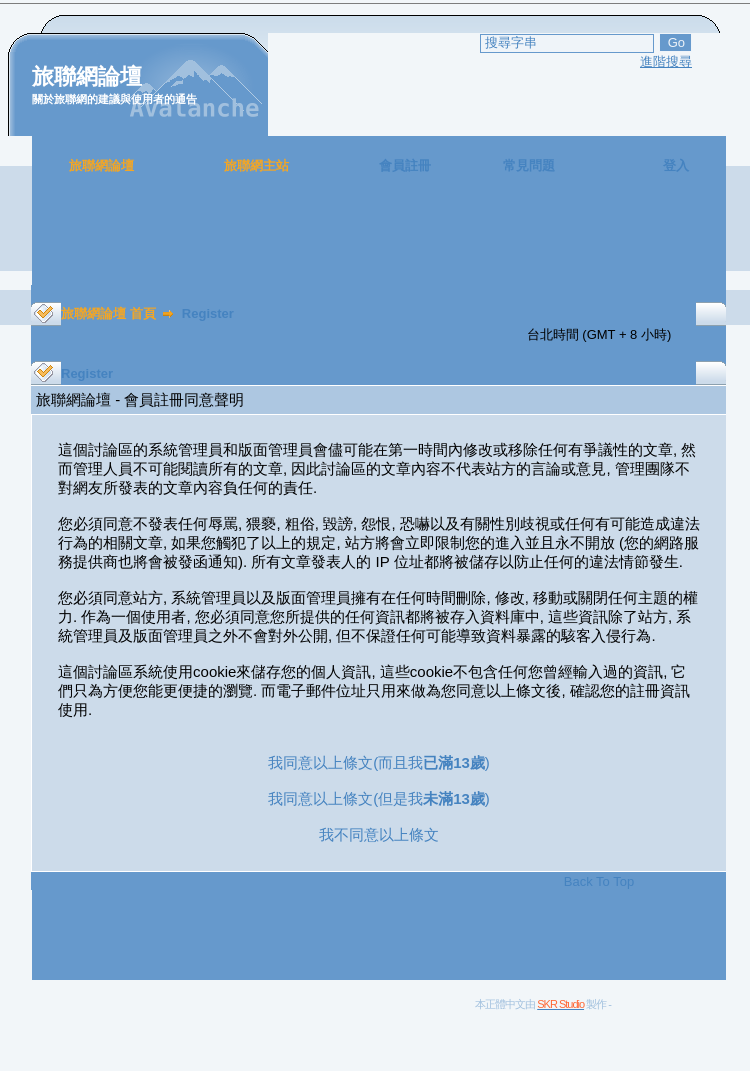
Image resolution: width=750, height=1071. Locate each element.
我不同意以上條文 (379, 834)
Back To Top (599, 881)
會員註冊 (405, 165)
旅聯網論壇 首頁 (108, 313)
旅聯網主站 (256, 165)
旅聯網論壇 (101, 165)
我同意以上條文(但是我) (379, 798)
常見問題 (529, 165)
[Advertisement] (379, 240)
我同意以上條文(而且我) (379, 762)
